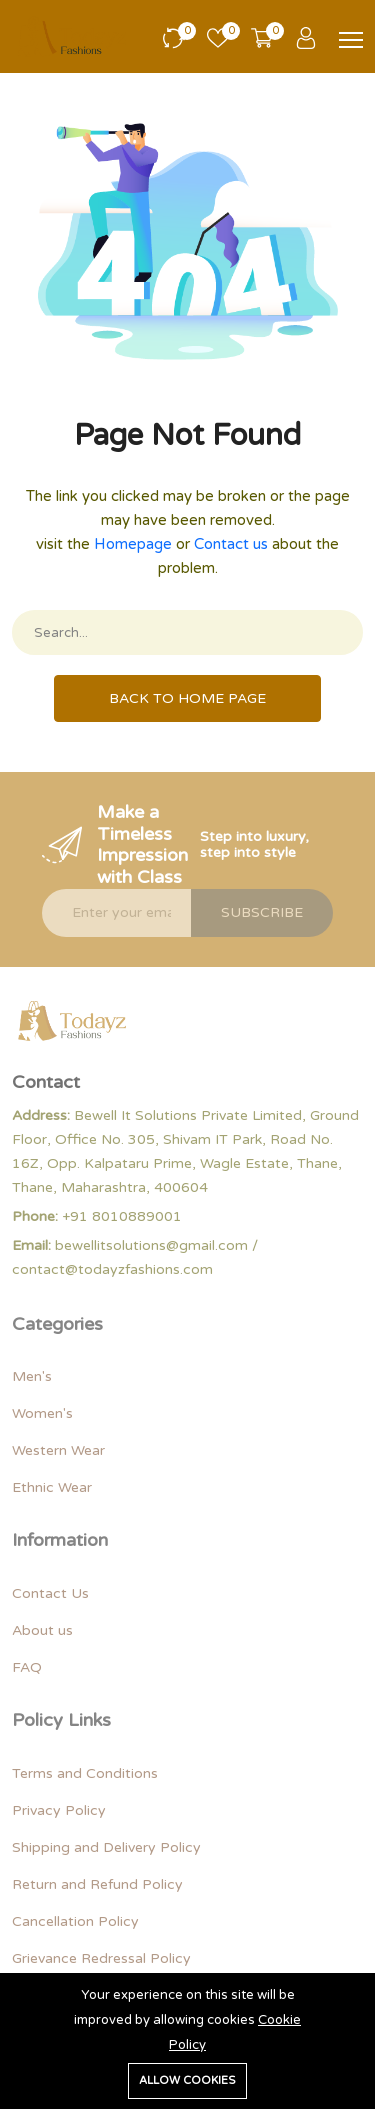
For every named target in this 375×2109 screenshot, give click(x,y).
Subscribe (262, 912)
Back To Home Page (187, 698)
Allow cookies (187, 2080)
